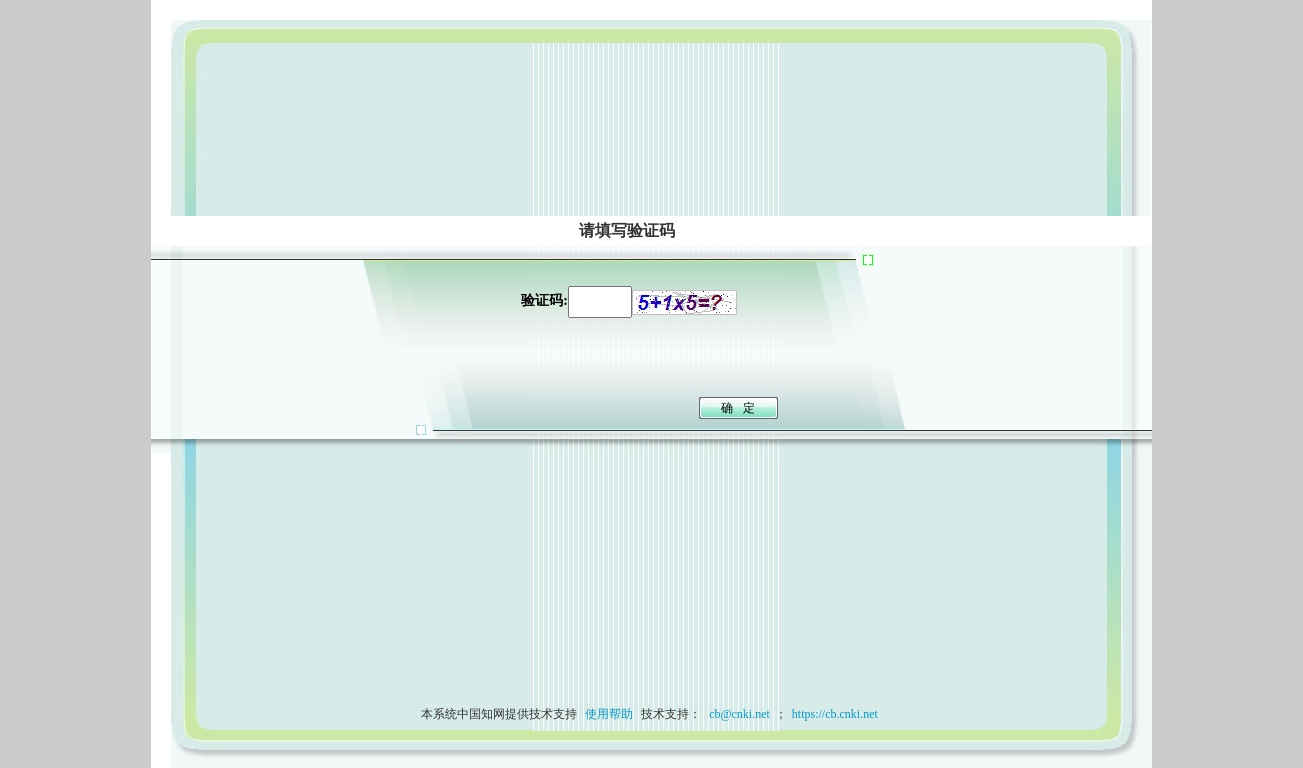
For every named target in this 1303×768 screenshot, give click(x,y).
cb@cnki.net (738, 714)
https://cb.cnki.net (835, 714)
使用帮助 (609, 714)
